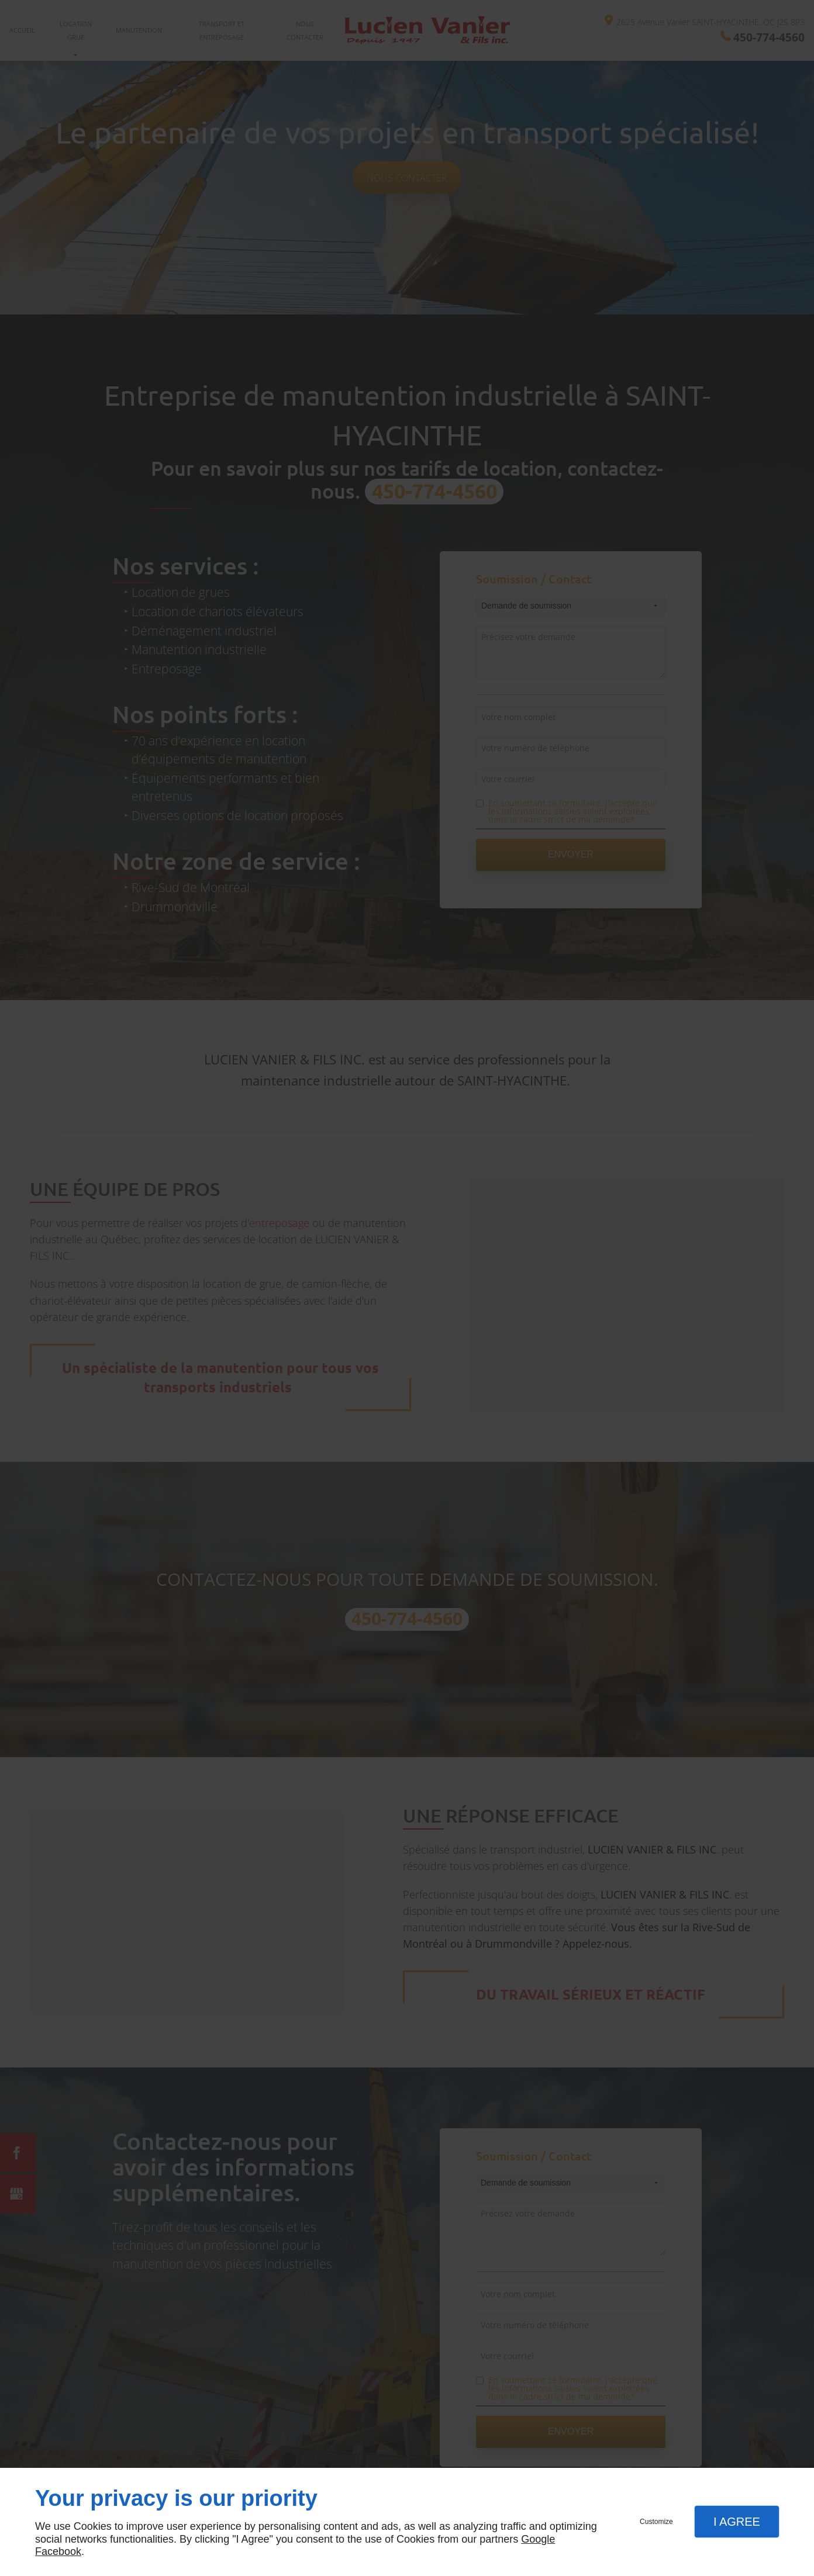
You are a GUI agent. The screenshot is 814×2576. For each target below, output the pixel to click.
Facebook (58, 2551)
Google (538, 2539)
